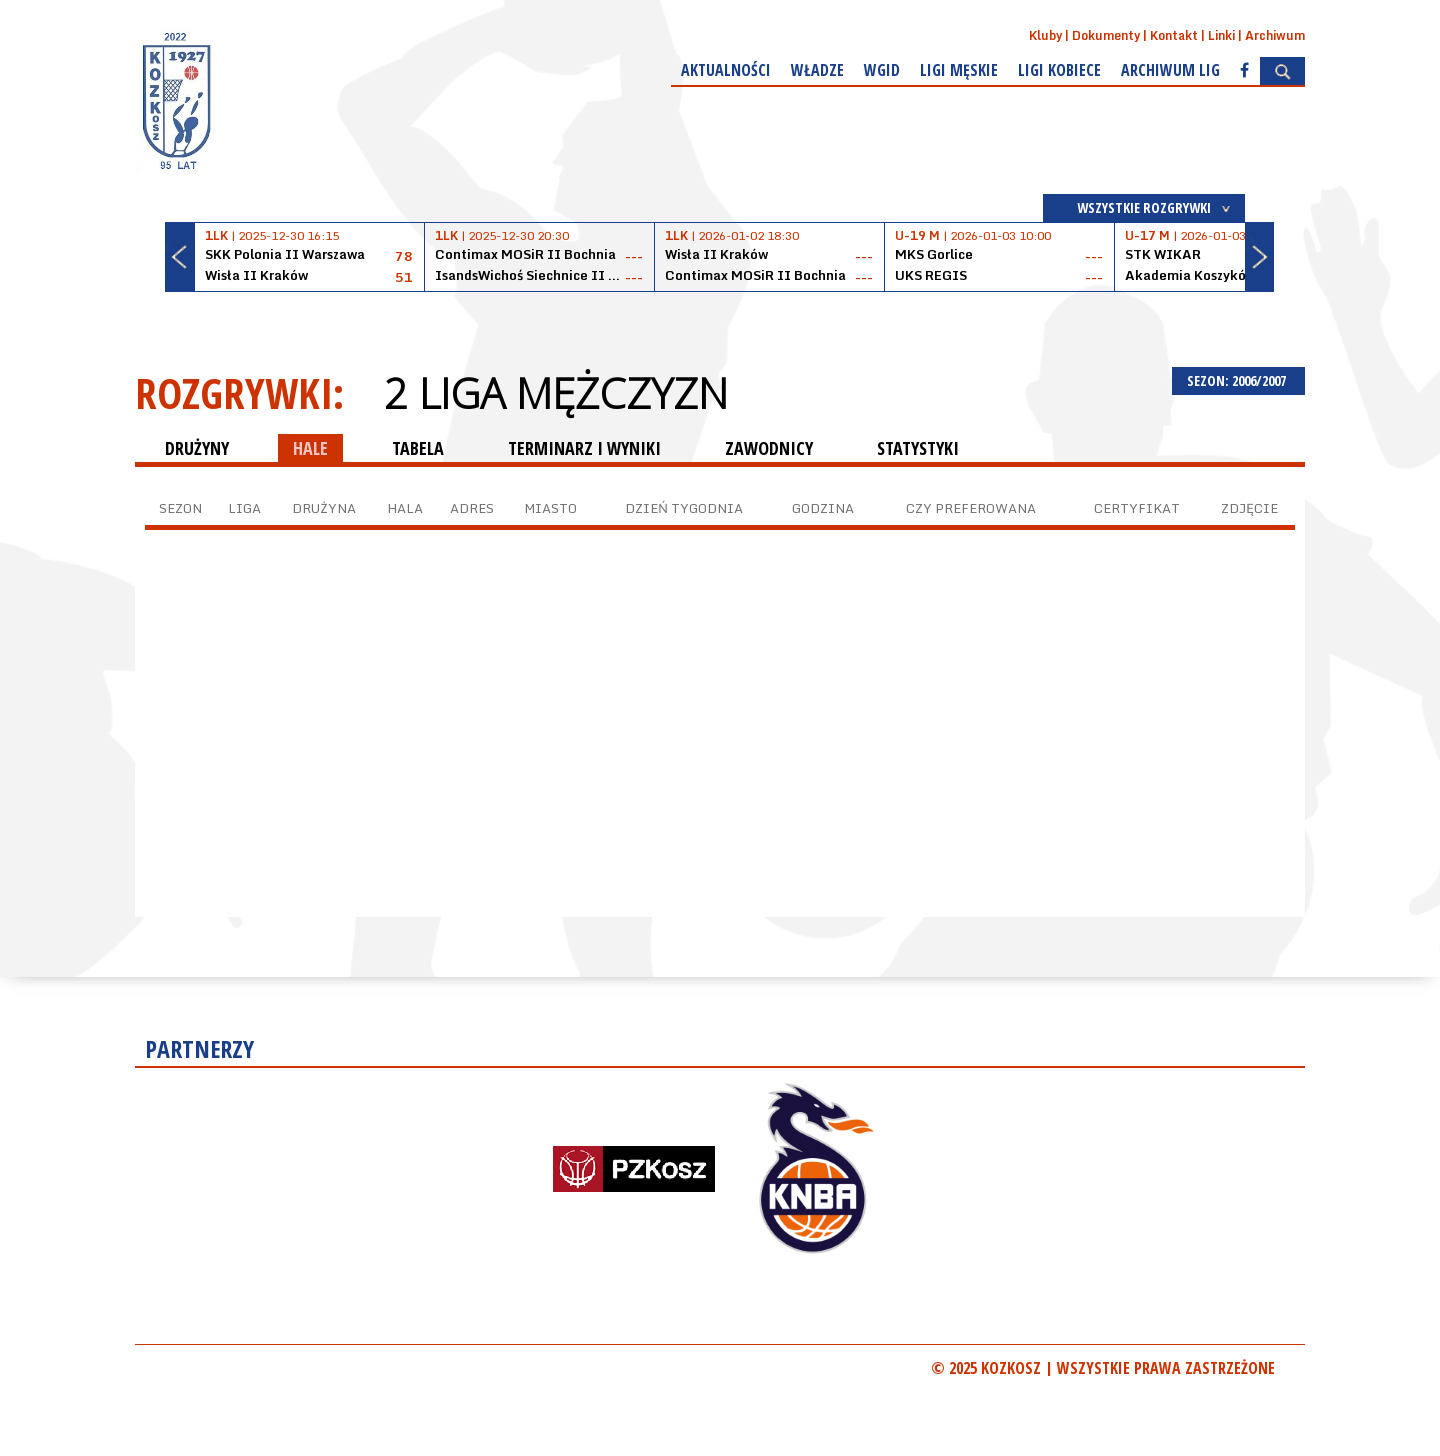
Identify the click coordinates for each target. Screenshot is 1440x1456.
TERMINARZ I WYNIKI (584, 448)
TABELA (418, 448)
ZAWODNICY (769, 448)
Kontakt (1174, 35)
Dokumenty (1106, 35)
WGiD (882, 70)
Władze (817, 70)
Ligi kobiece (1059, 70)
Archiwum (1275, 35)
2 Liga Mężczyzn (556, 393)
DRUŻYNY (197, 448)
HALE (310, 448)
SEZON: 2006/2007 (1238, 380)
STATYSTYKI (918, 448)
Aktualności (726, 70)
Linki (1221, 35)
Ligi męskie (959, 70)
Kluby (1045, 35)
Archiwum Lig (1170, 70)
